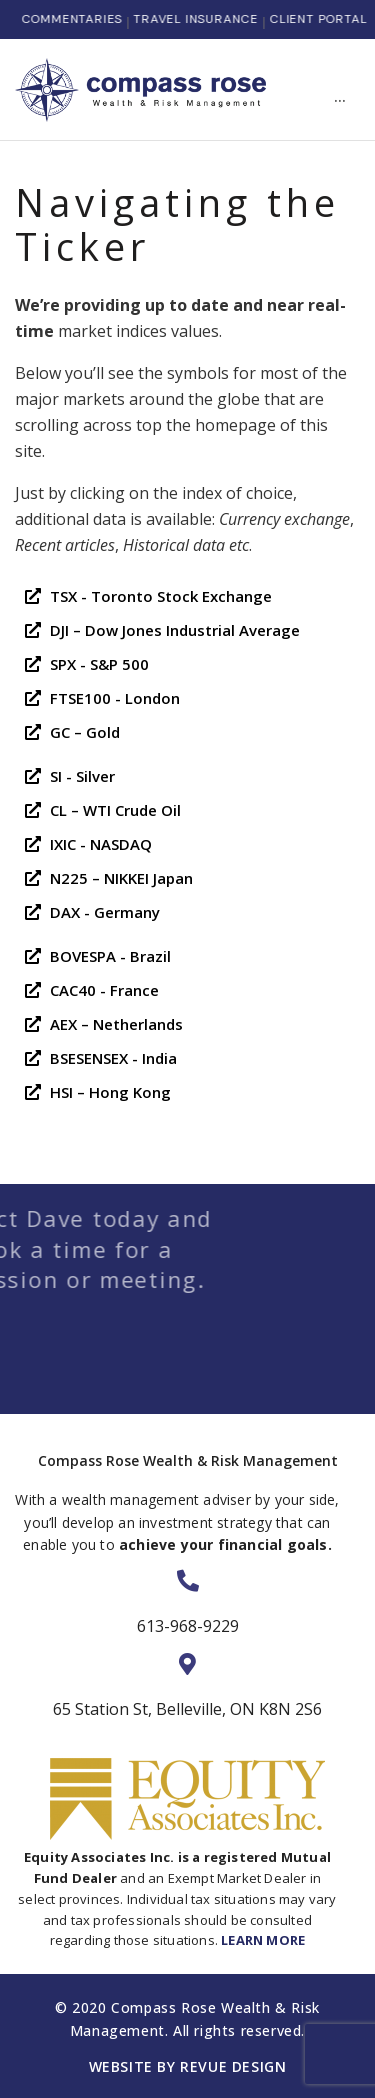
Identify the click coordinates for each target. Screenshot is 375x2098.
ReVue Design (233, 2066)
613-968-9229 (188, 1626)
